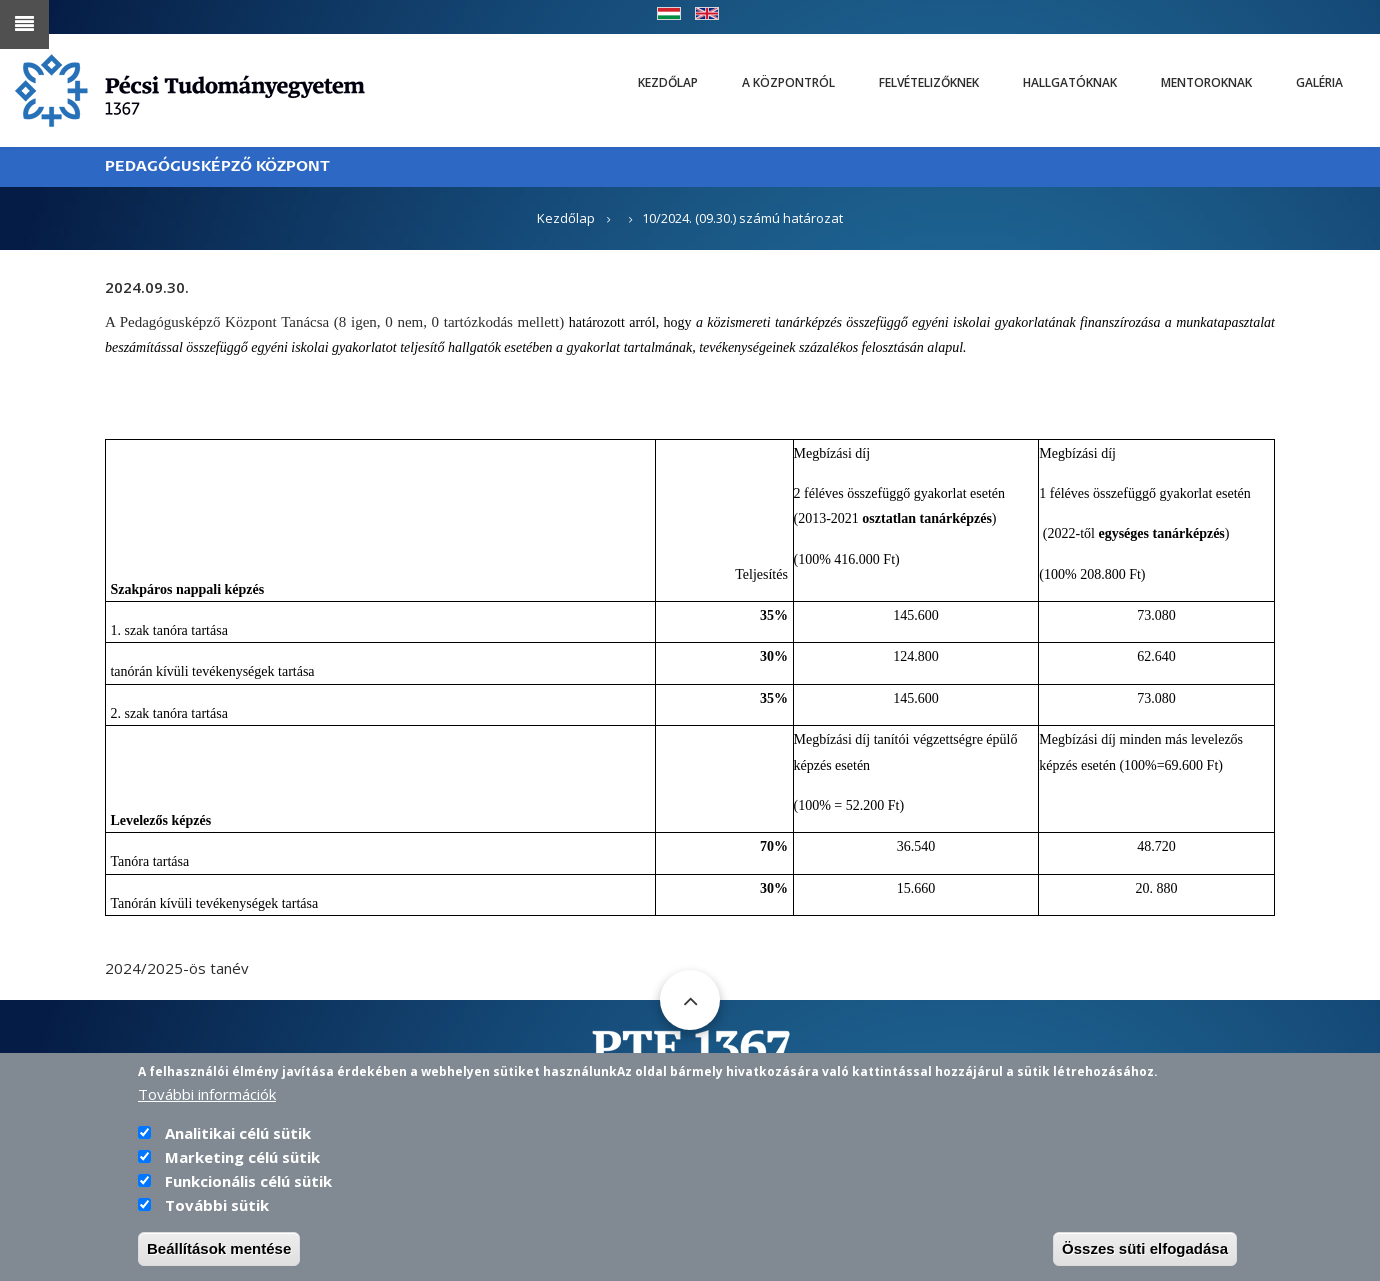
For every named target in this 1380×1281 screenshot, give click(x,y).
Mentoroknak (1206, 82)
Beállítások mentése (219, 1248)
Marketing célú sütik (242, 1157)
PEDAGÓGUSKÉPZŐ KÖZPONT (217, 166)
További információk (207, 1094)
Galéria (1319, 82)
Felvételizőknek (929, 82)
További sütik (217, 1205)
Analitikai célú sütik (238, 1133)
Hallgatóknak (1070, 82)
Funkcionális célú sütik (248, 1181)
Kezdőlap (668, 82)
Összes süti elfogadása (1145, 1248)
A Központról (788, 82)
